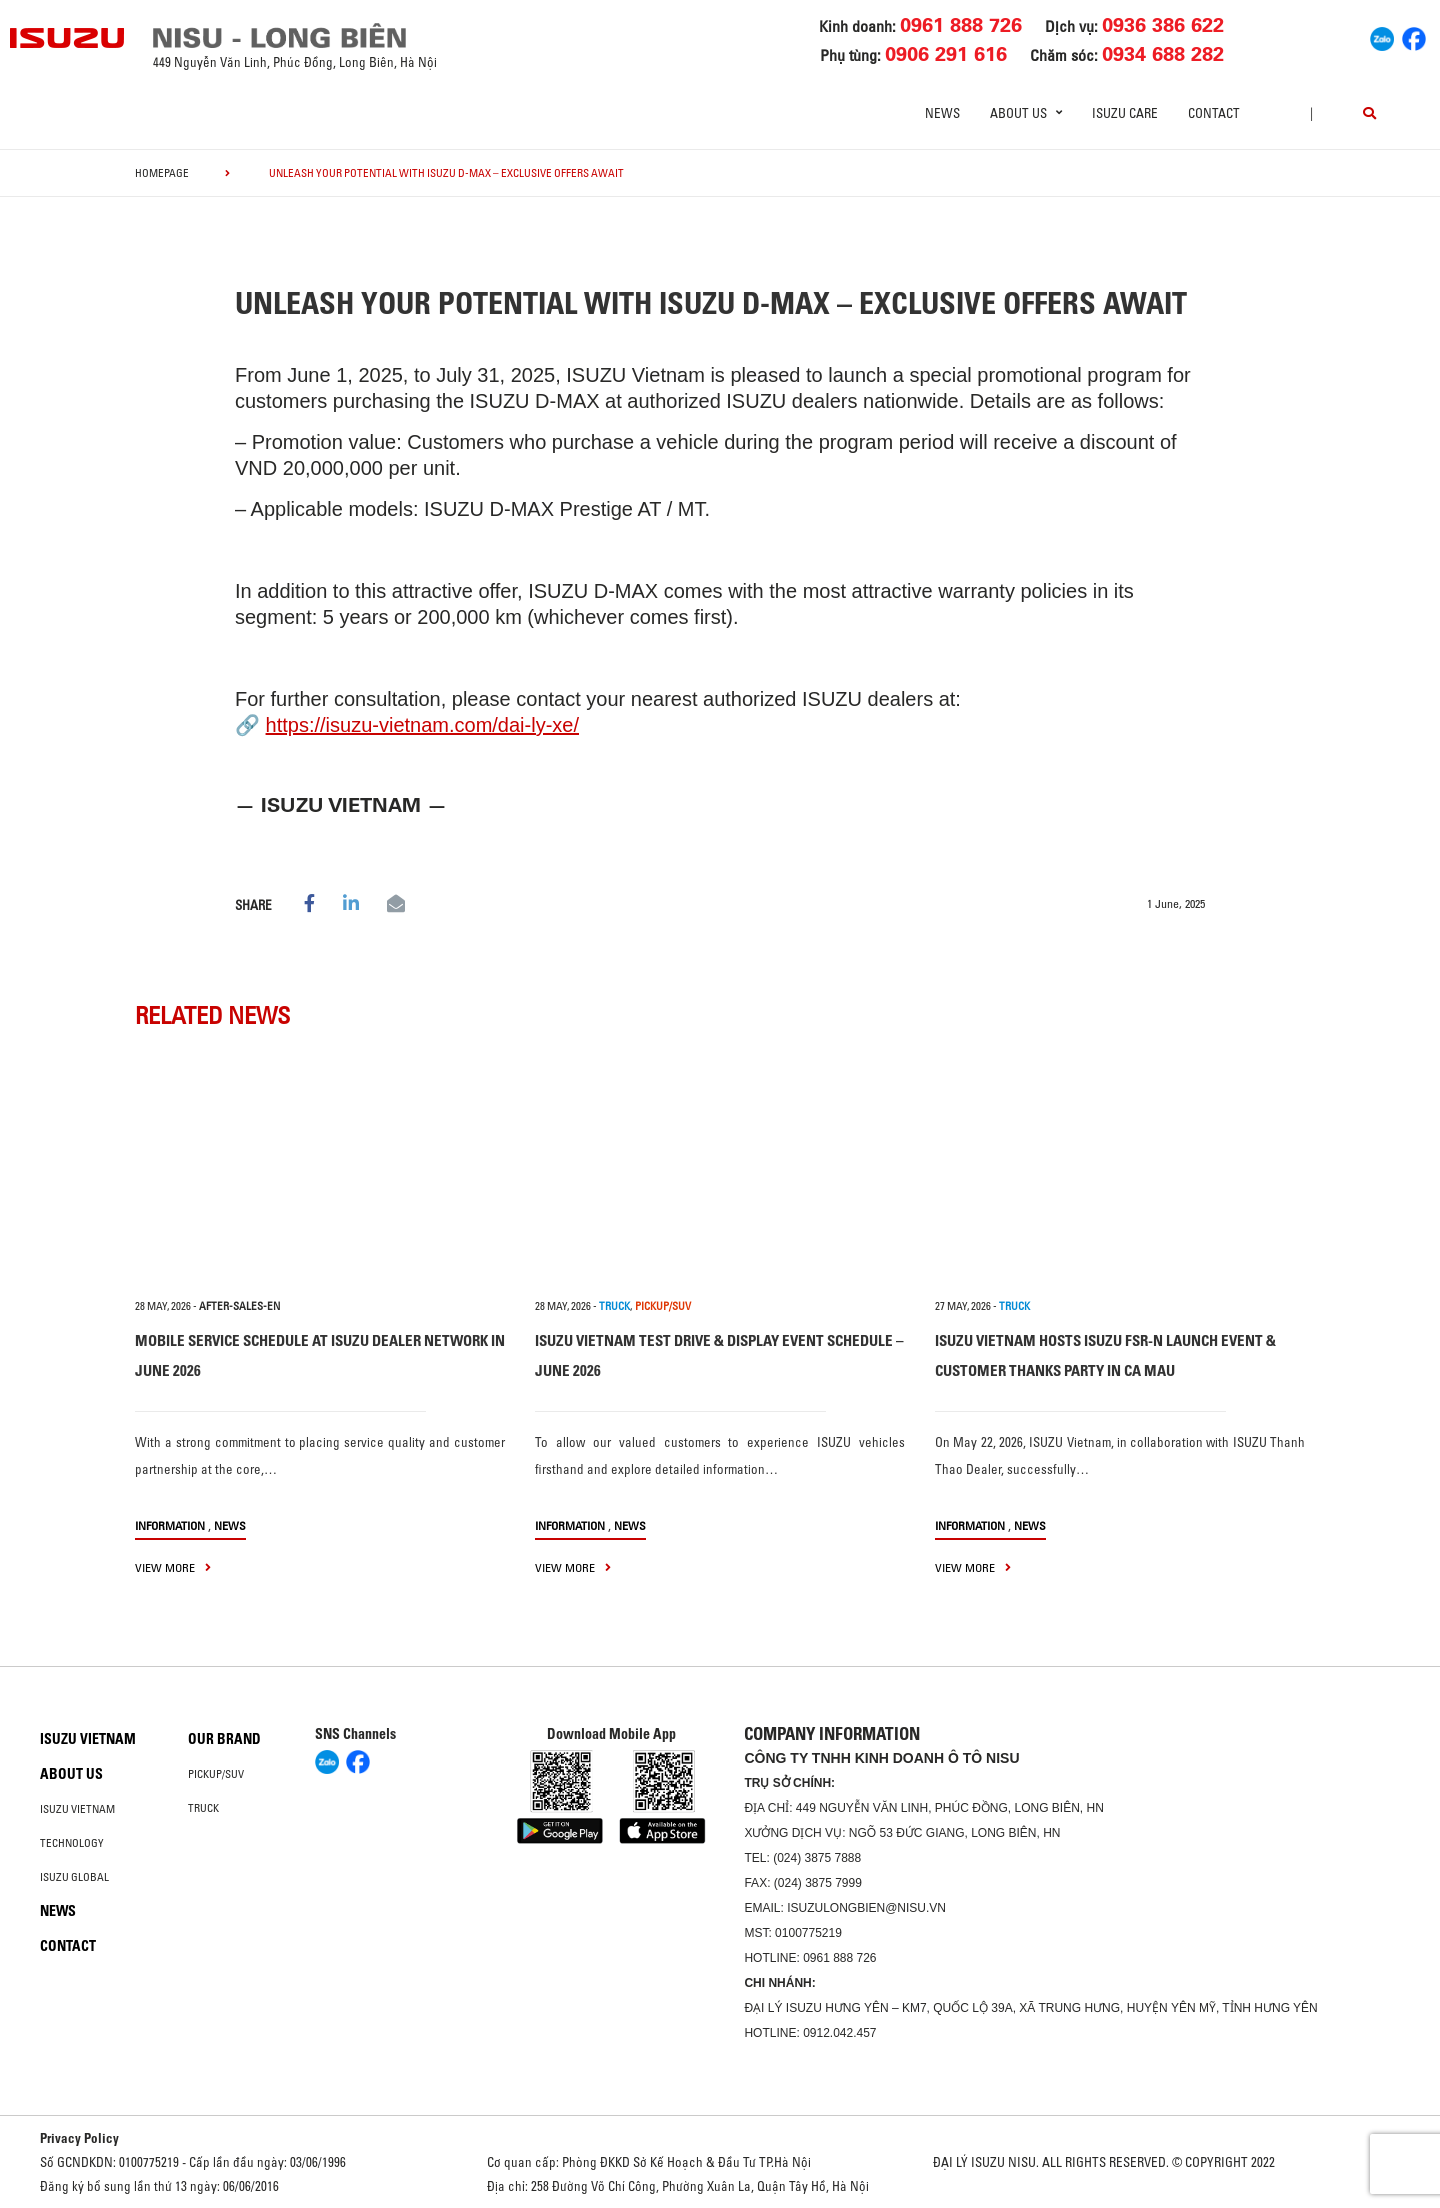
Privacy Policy (79, 2138)
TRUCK (614, 1306)
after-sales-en (239, 1306)
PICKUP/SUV (663, 1306)
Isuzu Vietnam (88, 1739)
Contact (1214, 113)
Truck (203, 1808)
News (942, 113)
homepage (162, 173)
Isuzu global (74, 1877)
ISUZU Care (1125, 113)
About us (71, 1774)
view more (173, 1567)
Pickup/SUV (216, 1774)
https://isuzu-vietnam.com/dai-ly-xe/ (422, 725)
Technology (72, 1843)
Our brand (224, 1739)
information (170, 1525)
